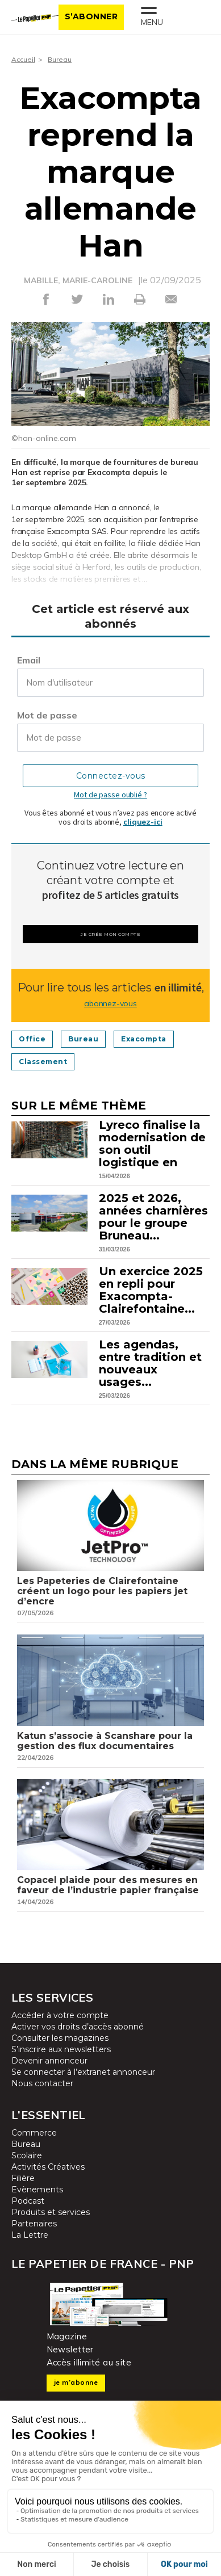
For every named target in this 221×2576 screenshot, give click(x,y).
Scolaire (26, 2155)
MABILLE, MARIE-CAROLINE (78, 280)
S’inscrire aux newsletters (61, 2049)
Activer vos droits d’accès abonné (77, 2027)
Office (32, 1039)
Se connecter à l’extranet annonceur (83, 2072)
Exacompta (143, 1039)
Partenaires (34, 2223)
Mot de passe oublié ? (110, 794)
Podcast (27, 2201)
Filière (23, 2178)
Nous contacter (42, 2083)
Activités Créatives (48, 2167)
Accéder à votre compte (60, 2015)
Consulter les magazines (60, 2038)
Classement (43, 1061)
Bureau (60, 59)
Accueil (23, 59)
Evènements (37, 2189)
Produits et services (50, 2212)
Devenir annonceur (49, 2061)
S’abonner (91, 16)
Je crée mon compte (110, 934)
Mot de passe (47, 715)
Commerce (34, 2133)
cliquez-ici (142, 821)
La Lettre (29, 2235)
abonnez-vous (110, 1003)
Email (28, 660)
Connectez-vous (110, 776)
